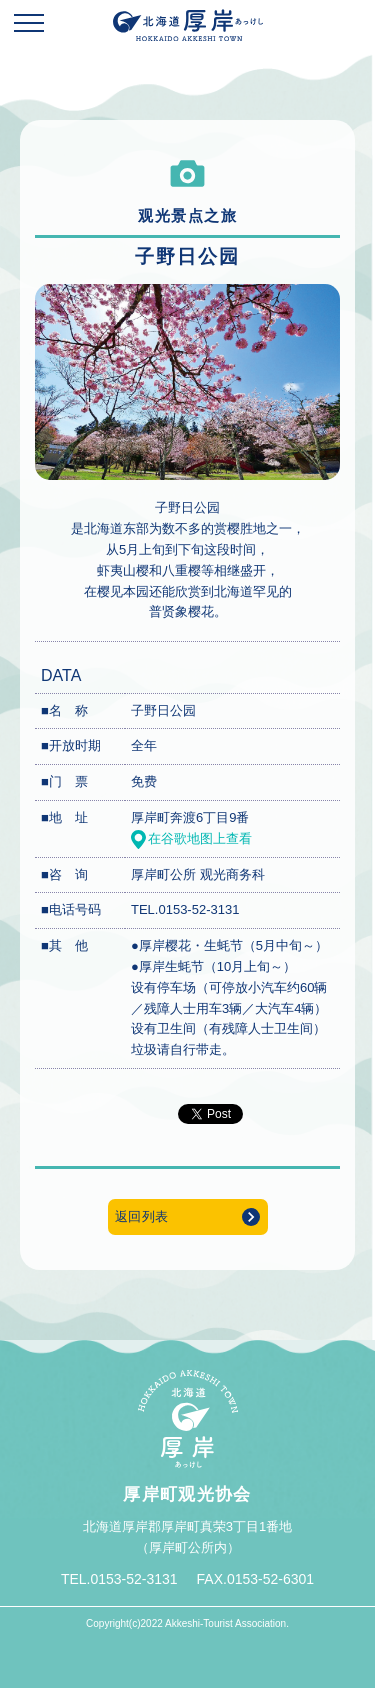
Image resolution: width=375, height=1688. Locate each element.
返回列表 (142, 1216)
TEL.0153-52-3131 (185, 909)
